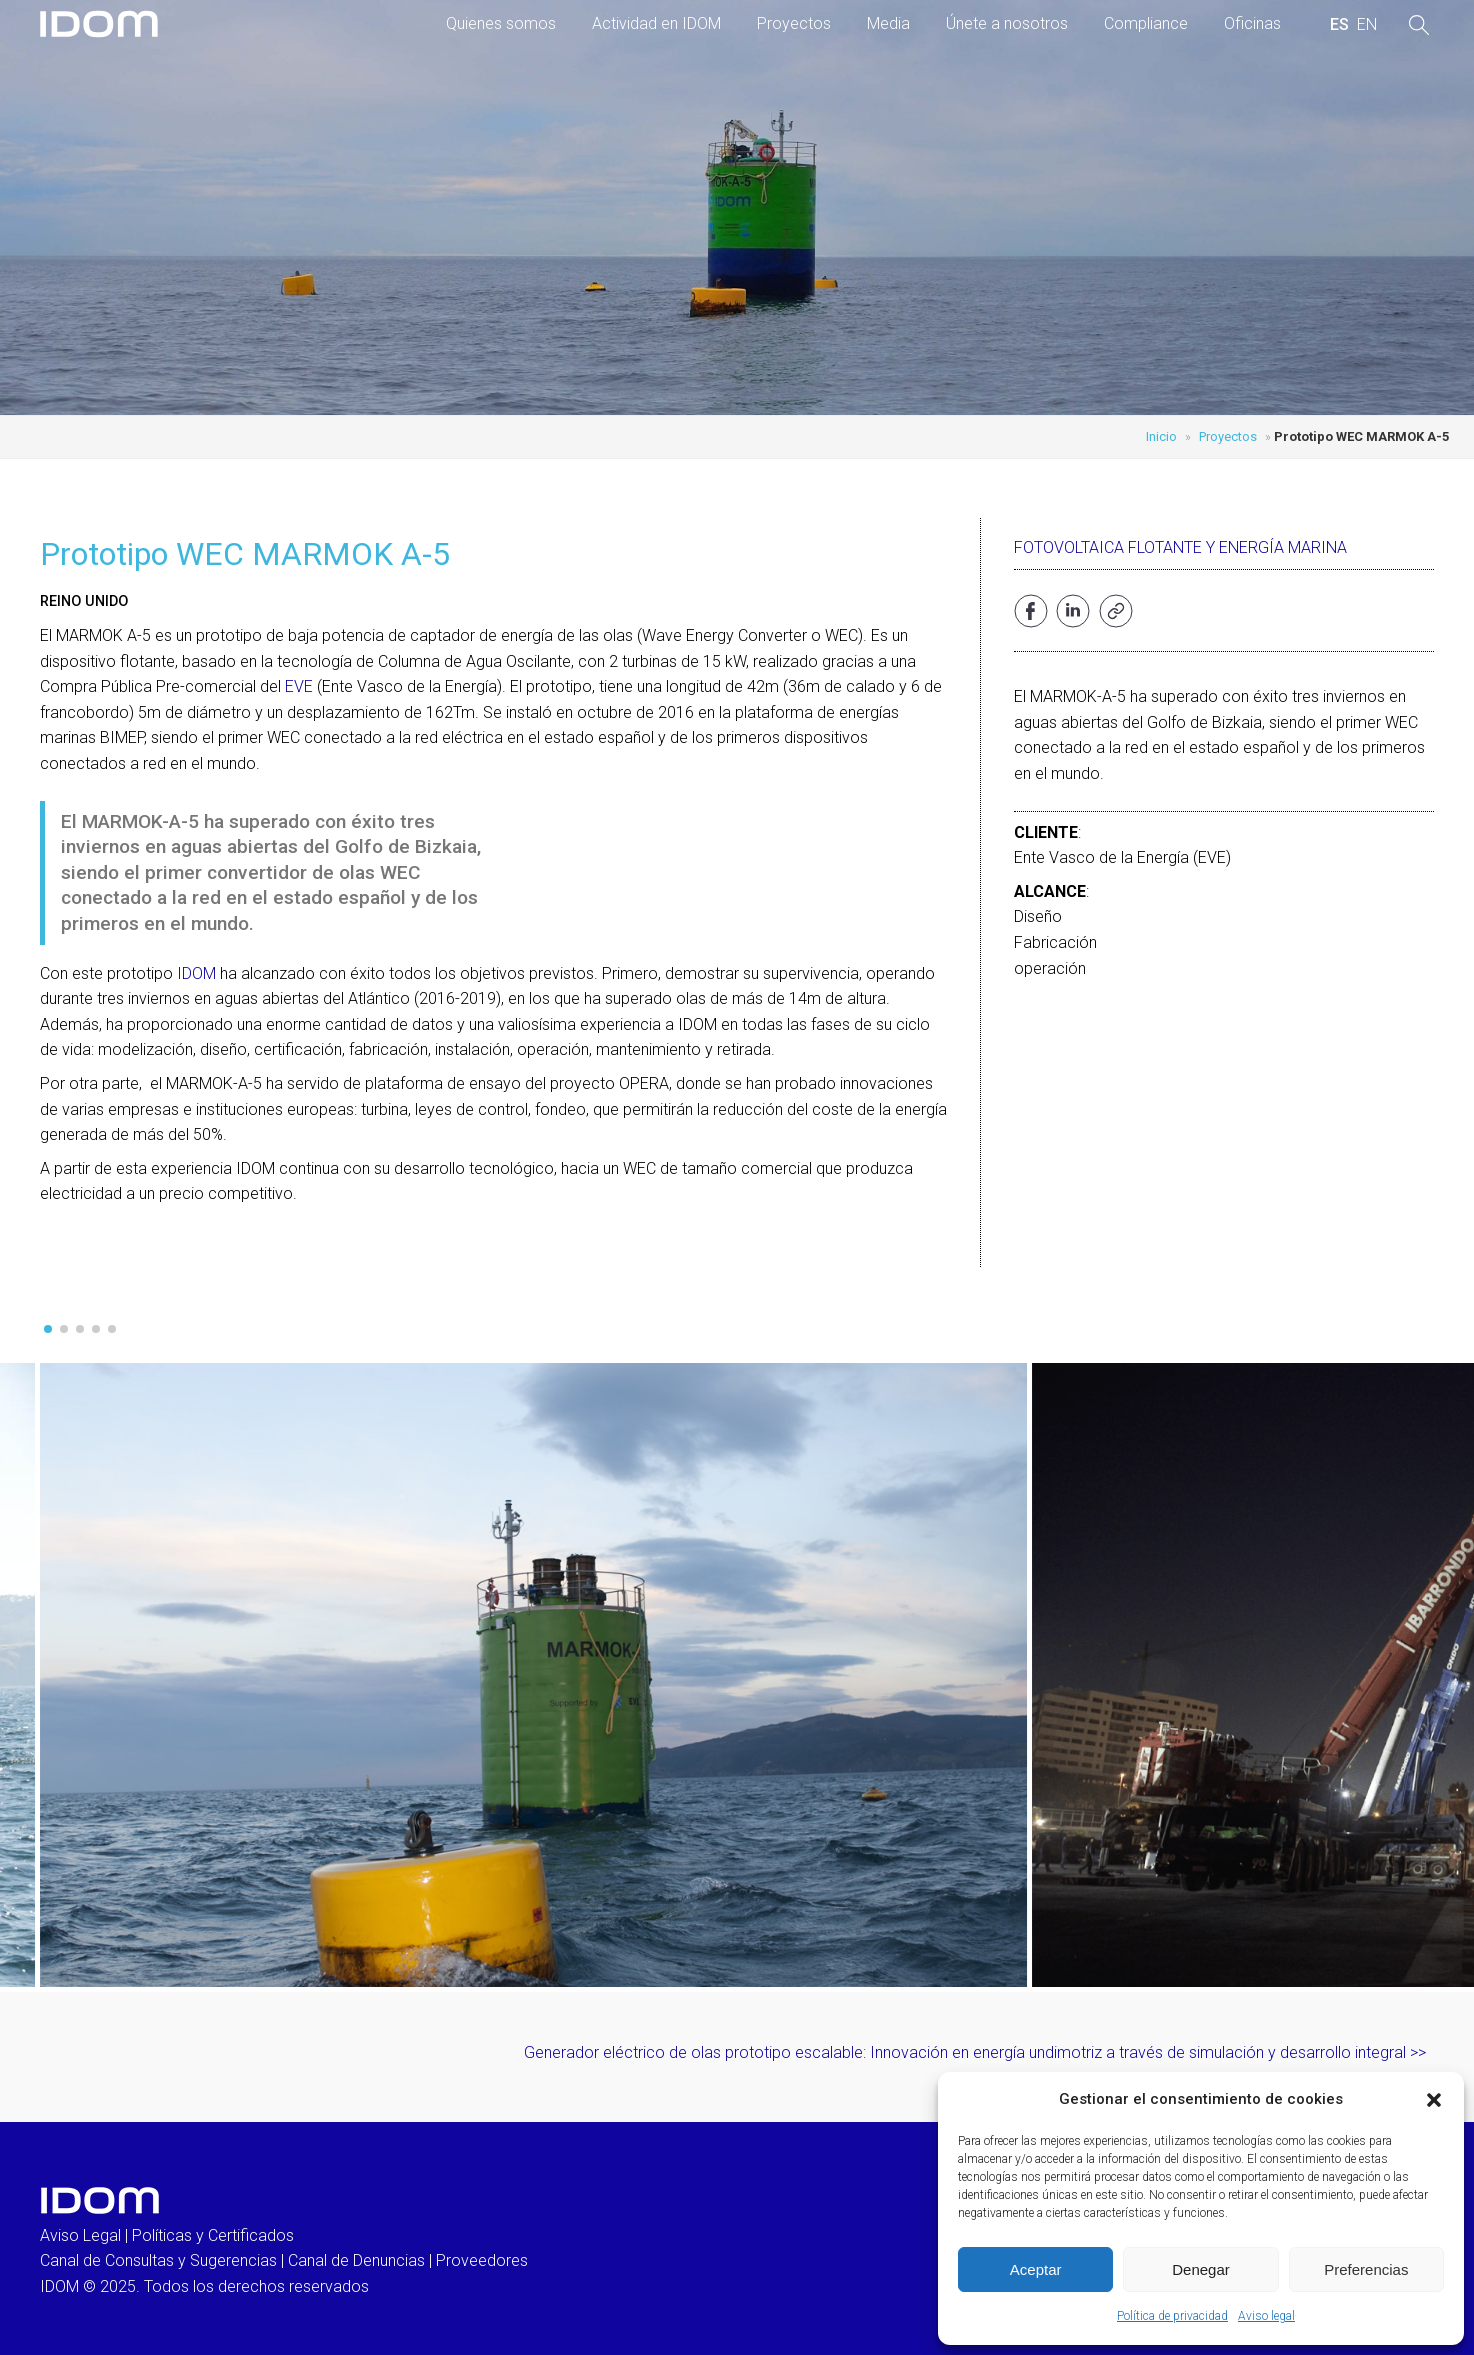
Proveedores (482, 2260)
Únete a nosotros (1007, 23)
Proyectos (794, 23)
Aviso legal (1266, 2316)
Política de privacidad (1172, 2316)
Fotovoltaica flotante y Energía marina (1180, 547)
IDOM (196, 973)
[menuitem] (1339, 25)
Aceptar (1036, 2269)
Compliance (1146, 23)
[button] (1434, 2100)
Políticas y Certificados (213, 2235)
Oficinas (1252, 23)
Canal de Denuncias (356, 2260)
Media (888, 23)
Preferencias (1366, 2269)
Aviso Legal (80, 2235)
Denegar (1201, 2269)
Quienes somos (501, 23)
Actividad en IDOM (656, 23)
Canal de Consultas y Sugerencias (158, 2260)
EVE (299, 686)
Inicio (1161, 436)
